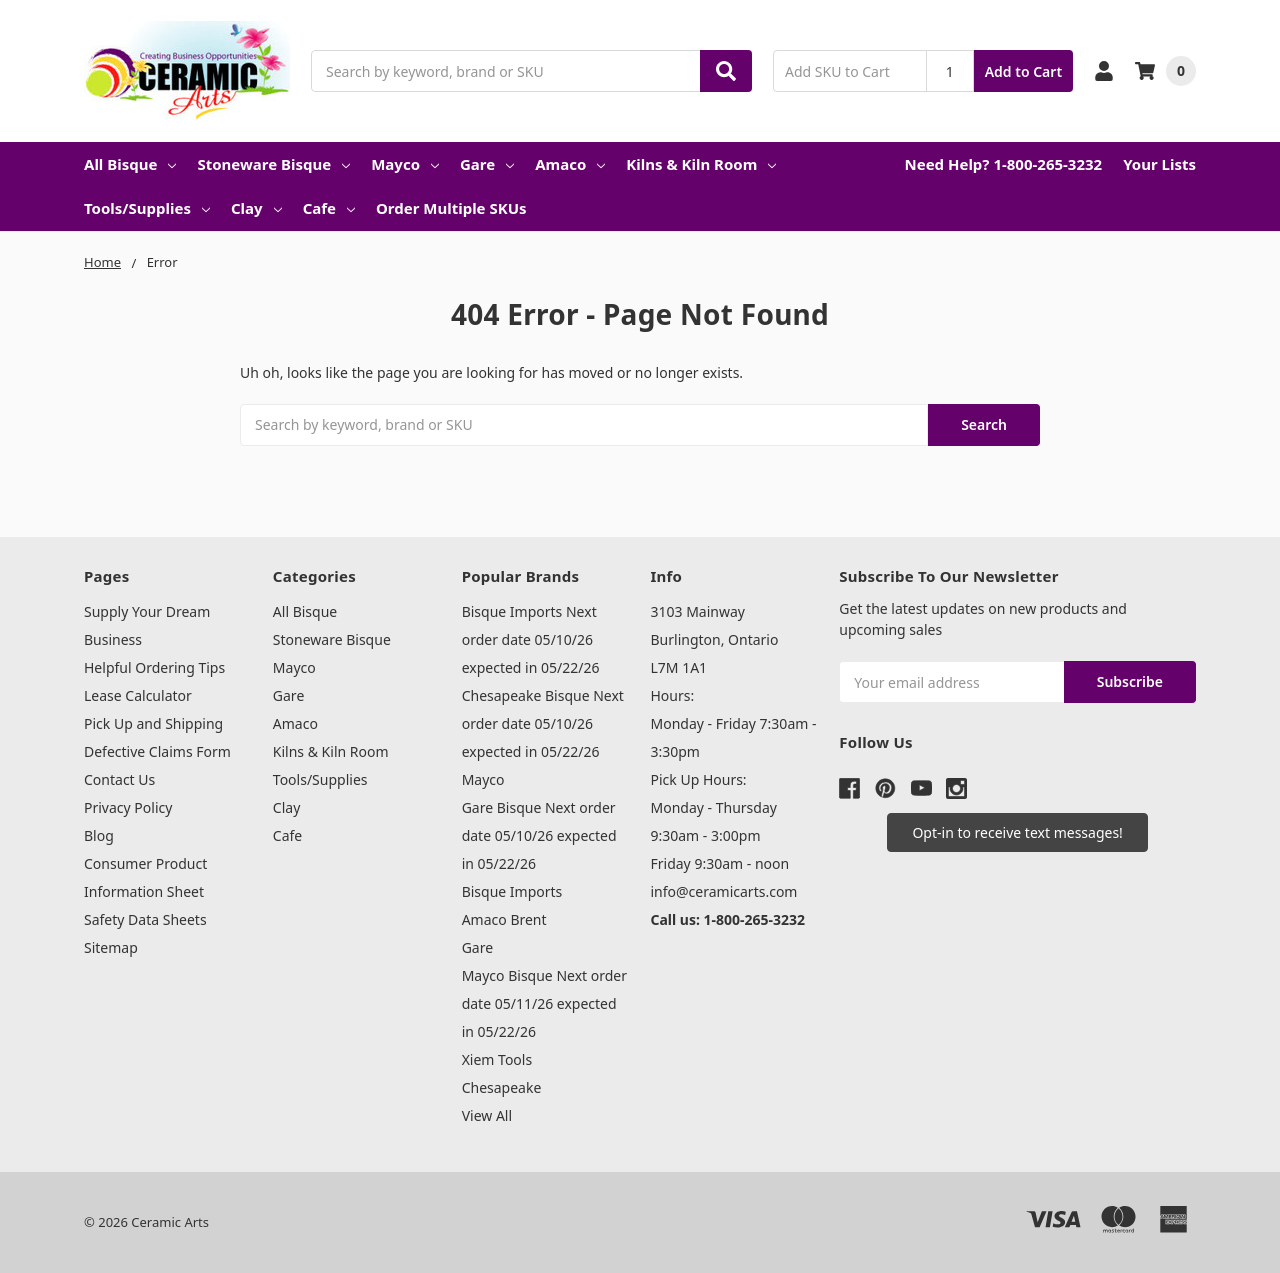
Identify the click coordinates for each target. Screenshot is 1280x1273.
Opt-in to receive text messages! (1017, 832)
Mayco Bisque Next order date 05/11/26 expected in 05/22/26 (544, 1003)
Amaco (570, 164)
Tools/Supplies (147, 208)
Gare (487, 164)
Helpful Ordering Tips (154, 667)
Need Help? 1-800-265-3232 (1003, 164)
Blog (99, 835)
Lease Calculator (138, 695)
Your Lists (1159, 164)
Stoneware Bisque (273, 164)
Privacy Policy (128, 807)
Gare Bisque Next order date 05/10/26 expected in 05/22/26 (539, 835)
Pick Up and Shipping (153, 723)
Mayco (405, 164)
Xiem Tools (497, 1059)
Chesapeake (502, 1087)
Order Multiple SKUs (451, 208)
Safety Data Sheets (145, 919)
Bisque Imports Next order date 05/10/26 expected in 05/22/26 (531, 639)
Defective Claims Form (157, 751)
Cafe (329, 208)
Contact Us (119, 779)
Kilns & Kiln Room (701, 164)
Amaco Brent (504, 919)
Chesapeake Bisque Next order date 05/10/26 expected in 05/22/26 (543, 723)
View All (487, 1115)
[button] (1017, 832)
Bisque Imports (512, 891)
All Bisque (130, 164)
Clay (256, 208)
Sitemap (111, 947)
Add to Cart (1023, 71)
